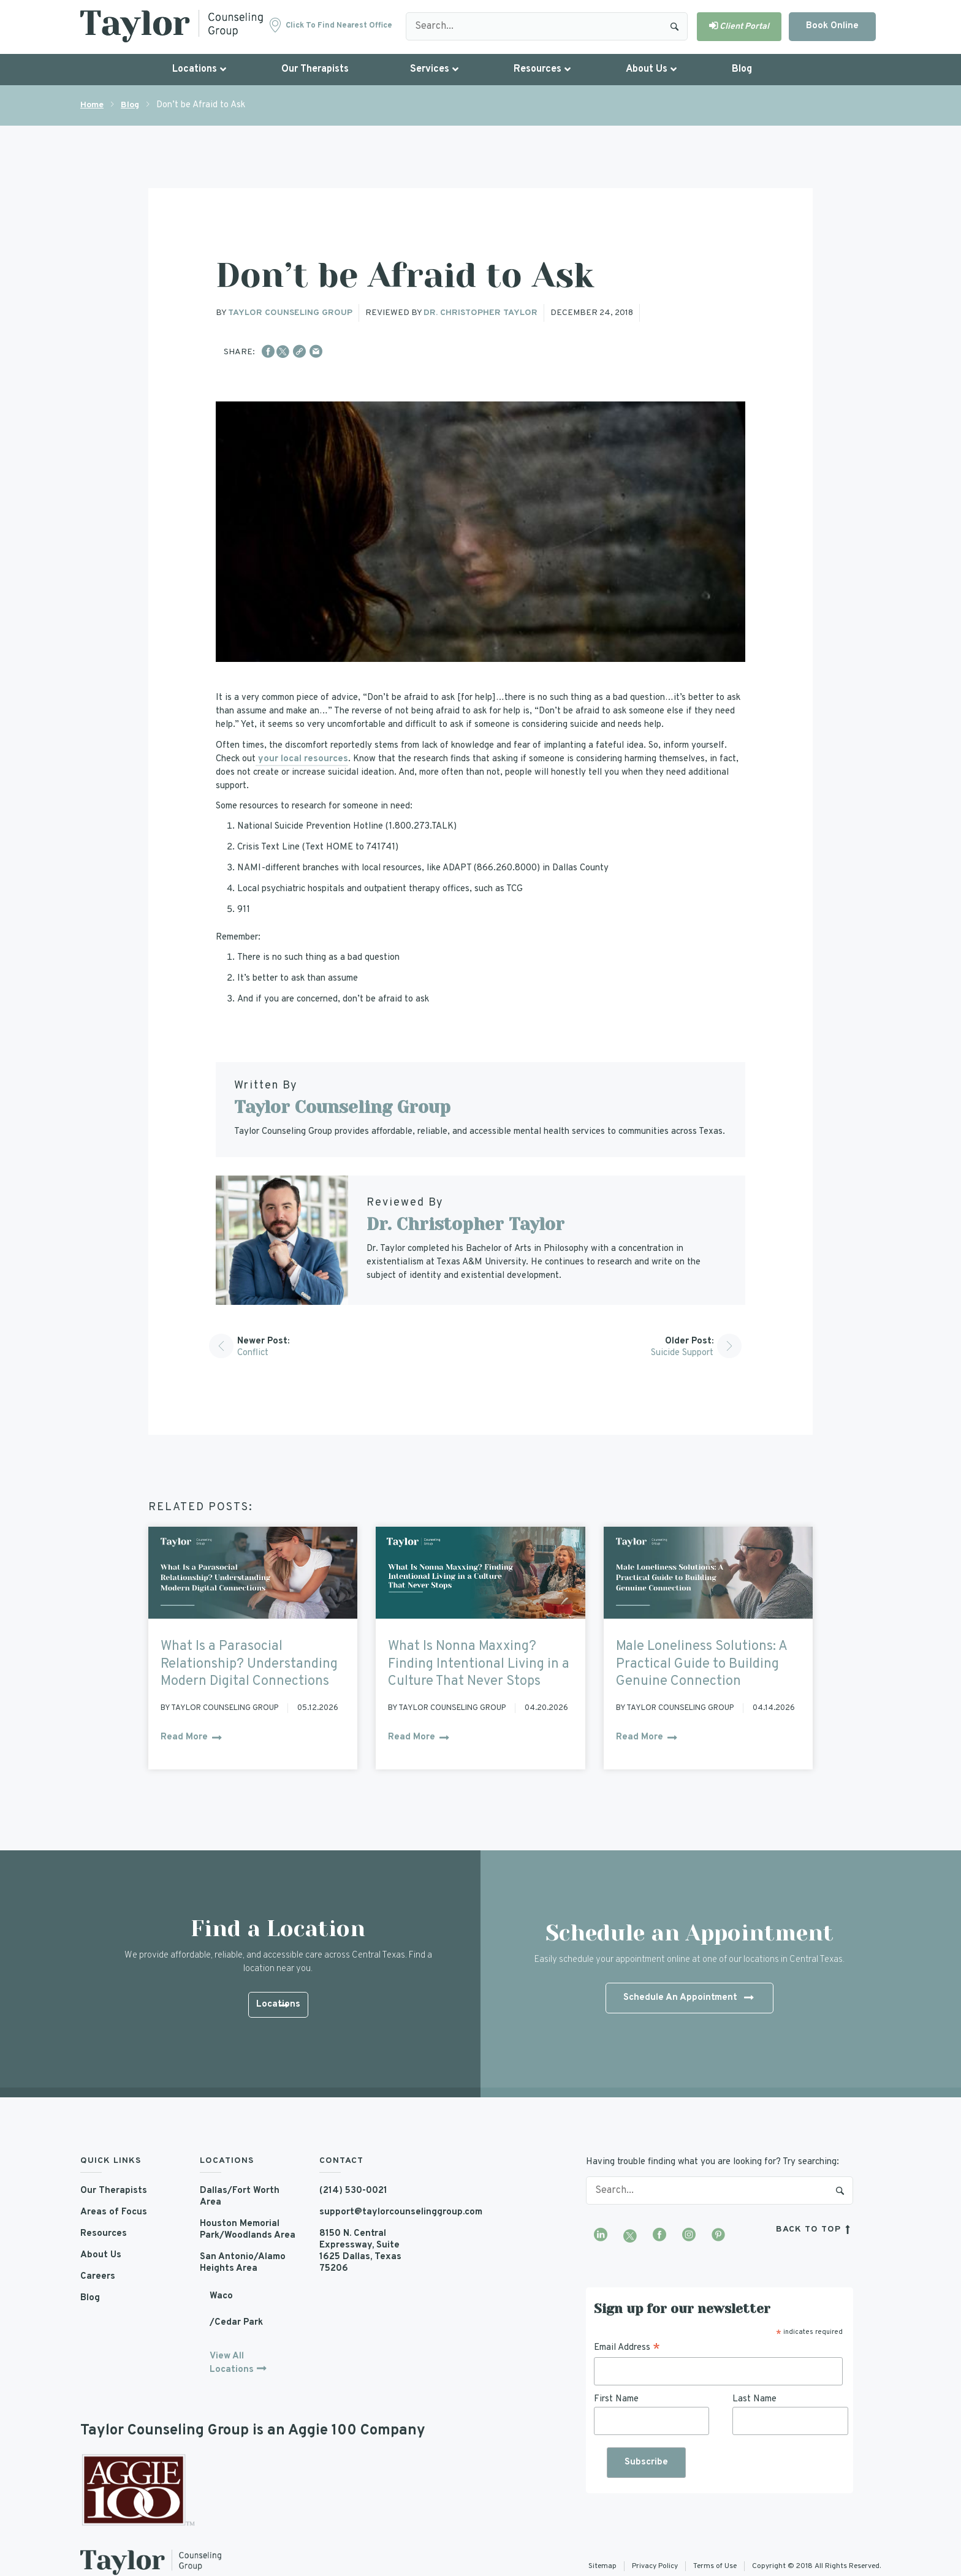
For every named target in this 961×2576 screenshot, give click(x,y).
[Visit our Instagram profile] (689, 2236)
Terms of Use (715, 2566)
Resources (103, 2234)
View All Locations (232, 2363)
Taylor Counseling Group (290, 313)
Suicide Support (682, 1353)
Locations (278, 2006)
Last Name (754, 2398)
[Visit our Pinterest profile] (718, 2236)
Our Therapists (113, 2191)
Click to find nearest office (339, 26)
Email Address (627, 2348)
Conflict (252, 1353)
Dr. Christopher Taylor (480, 313)
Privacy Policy (655, 2566)
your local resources (302, 759)
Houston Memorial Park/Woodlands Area (247, 2229)
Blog (130, 105)
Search (675, 26)
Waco (221, 2296)
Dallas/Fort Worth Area (239, 2196)
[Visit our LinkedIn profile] (600, 2236)
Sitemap (602, 2566)
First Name (616, 2398)
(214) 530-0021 (353, 2191)
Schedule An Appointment (688, 1998)
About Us (100, 2255)
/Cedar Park (236, 2322)
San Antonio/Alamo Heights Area (243, 2262)
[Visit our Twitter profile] (630, 2236)
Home (92, 105)
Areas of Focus (113, 2212)
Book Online (832, 26)
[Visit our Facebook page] (659, 2236)
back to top (814, 2229)
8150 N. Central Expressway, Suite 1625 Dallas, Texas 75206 (360, 2251)
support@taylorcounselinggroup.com (369, 2212)
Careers (97, 2276)
